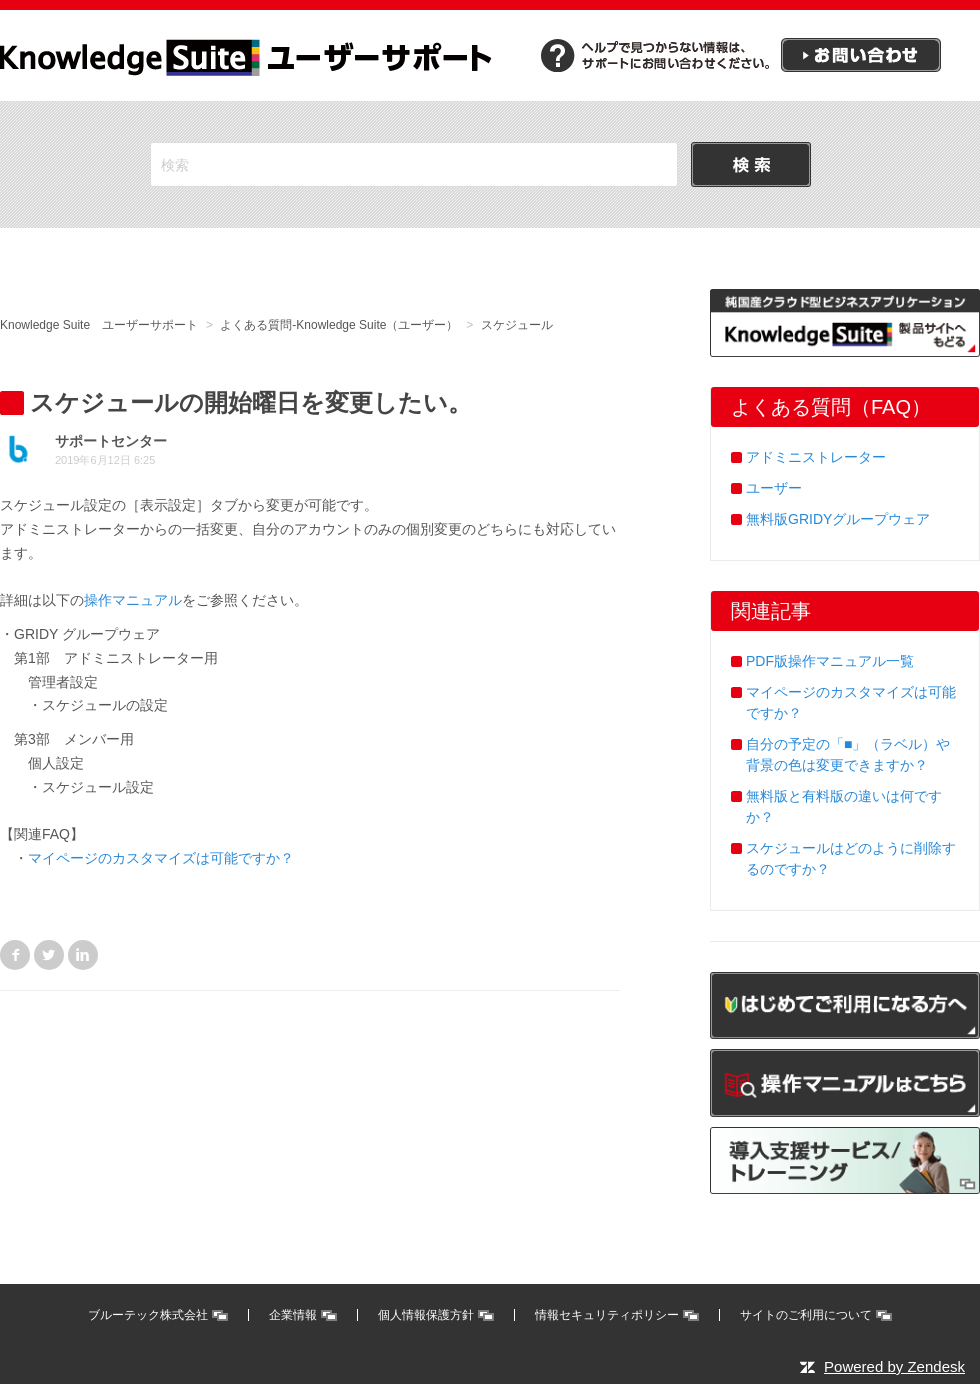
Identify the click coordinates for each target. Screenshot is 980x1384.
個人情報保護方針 (426, 1315)
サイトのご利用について (806, 1315)
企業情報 (293, 1315)
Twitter (49, 955)
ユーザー (774, 488)
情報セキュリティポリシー (607, 1315)
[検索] (414, 164)
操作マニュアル (133, 600)
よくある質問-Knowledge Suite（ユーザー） (339, 325)
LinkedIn (83, 955)
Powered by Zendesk (894, 1366)
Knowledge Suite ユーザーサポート (99, 325)
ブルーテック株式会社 (148, 1315)
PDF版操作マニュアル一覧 (830, 661)
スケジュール (517, 325)
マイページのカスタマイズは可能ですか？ (161, 858)
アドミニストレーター (816, 457)
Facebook (15, 955)
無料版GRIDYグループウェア (838, 519)
